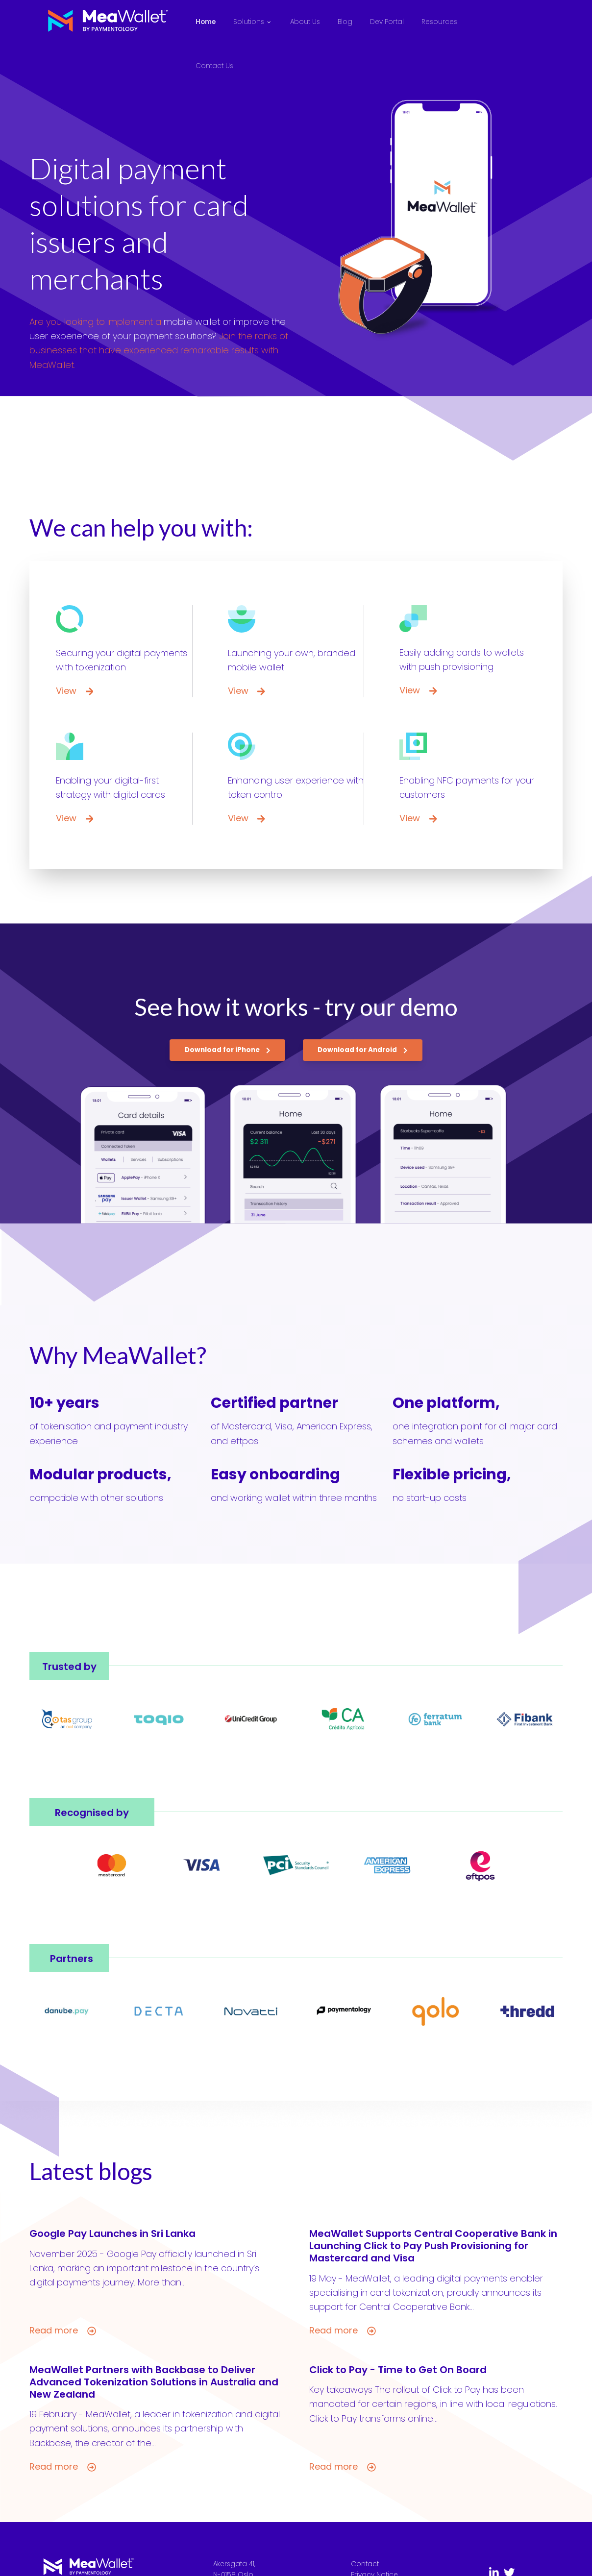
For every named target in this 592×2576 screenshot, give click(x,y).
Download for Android (363, 1050)
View (74, 691)
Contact (365, 2564)
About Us (305, 21)
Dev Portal (387, 21)
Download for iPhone (228, 1050)
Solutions (248, 21)
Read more (62, 2330)
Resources (439, 21)
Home (206, 21)
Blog (345, 21)
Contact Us (214, 66)
